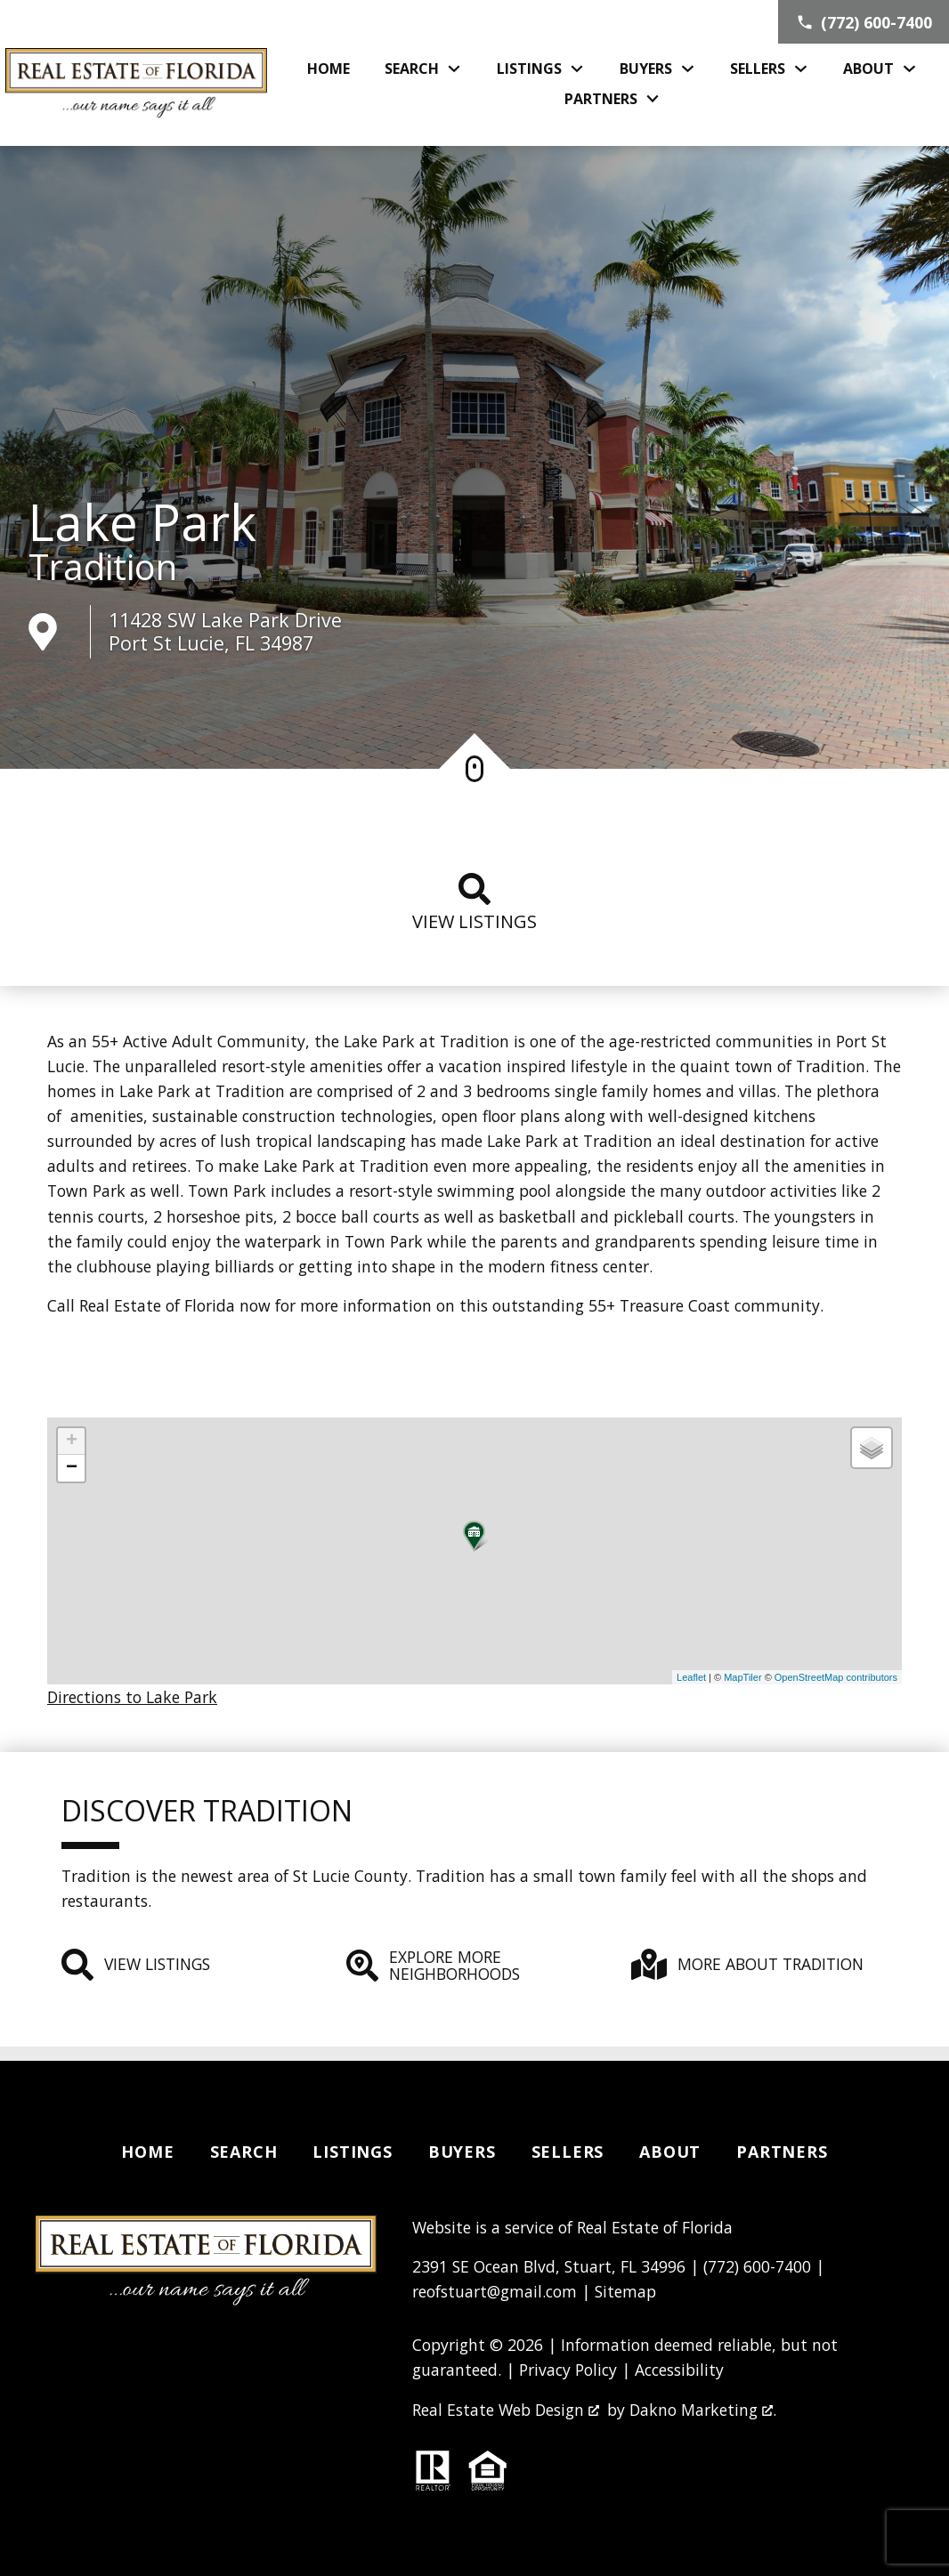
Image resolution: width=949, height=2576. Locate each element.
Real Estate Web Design (505, 2409)
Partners (781, 2151)
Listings (352, 2151)
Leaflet (691, 1677)
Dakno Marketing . (702, 2409)
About (670, 2151)
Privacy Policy (568, 2369)
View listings (474, 903)
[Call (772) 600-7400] (863, 22)
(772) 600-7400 (757, 2266)
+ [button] (71, 1441)
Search (244, 2151)
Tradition (102, 566)
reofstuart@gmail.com (494, 2291)
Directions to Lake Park (132, 1697)
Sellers (567, 2151)
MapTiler (742, 1677)
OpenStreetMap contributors (836, 1677)
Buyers (462, 2151)
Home (328, 68)
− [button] (71, 1468)
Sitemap (625, 2291)
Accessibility (679, 2369)
